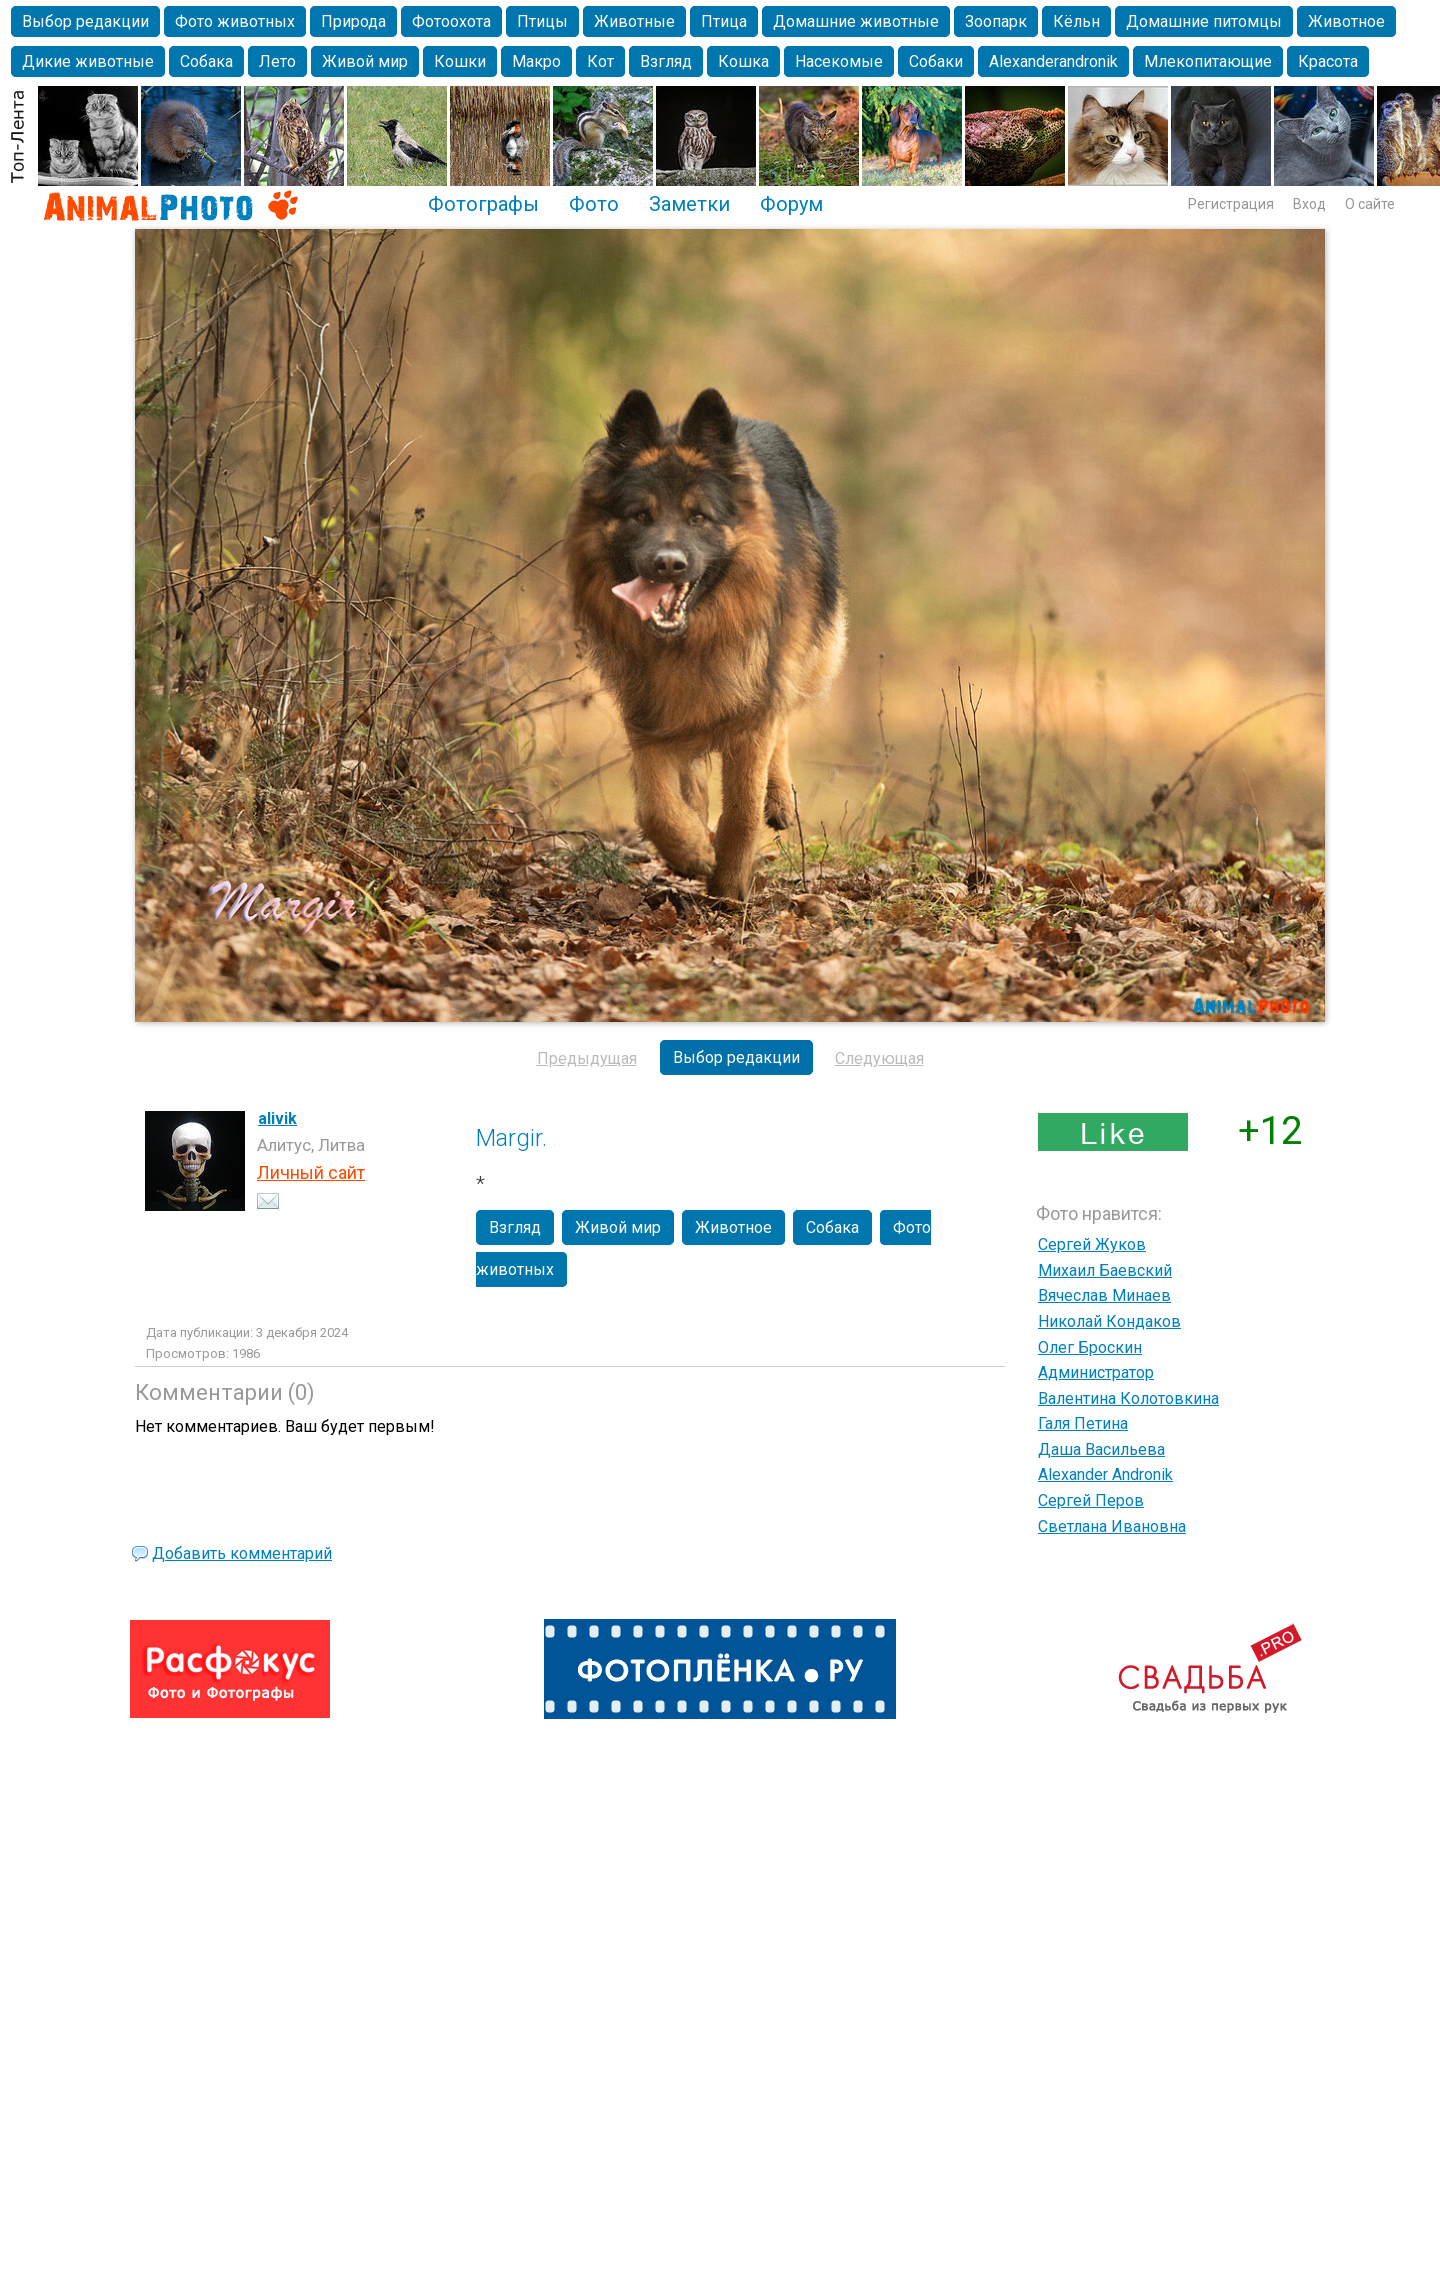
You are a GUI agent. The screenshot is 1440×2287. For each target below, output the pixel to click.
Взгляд (666, 61)
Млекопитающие (1208, 61)
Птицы (542, 21)
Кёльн (1076, 21)
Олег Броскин (1090, 1347)
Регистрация (1231, 204)
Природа (353, 21)
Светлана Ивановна (1112, 1526)
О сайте (1370, 204)
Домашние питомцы (1204, 21)
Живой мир (365, 61)
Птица (724, 21)
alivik (277, 1118)
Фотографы (483, 204)
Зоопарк (996, 21)
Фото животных (235, 21)
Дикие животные (88, 61)
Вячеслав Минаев (1104, 1295)
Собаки (936, 61)
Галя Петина (1083, 1423)
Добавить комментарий (242, 1553)
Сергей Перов (1091, 1500)
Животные (634, 21)
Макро (536, 61)
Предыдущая (587, 1058)
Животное (1346, 21)
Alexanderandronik (1053, 61)
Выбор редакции (85, 21)
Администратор (1096, 1372)
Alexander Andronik (1105, 1474)
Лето (277, 61)
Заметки (689, 204)
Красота (1328, 61)
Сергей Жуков (1092, 1244)
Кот (600, 61)
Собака (206, 61)
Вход (1309, 204)
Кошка (743, 61)
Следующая (879, 1058)
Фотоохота (451, 21)
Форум (791, 204)
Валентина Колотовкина (1128, 1398)
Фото (594, 204)
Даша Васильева (1101, 1449)
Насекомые (839, 61)
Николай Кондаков (1109, 1321)
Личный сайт (311, 1172)
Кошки (460, 61)
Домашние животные (856, 21)
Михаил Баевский (1105, 1270)
